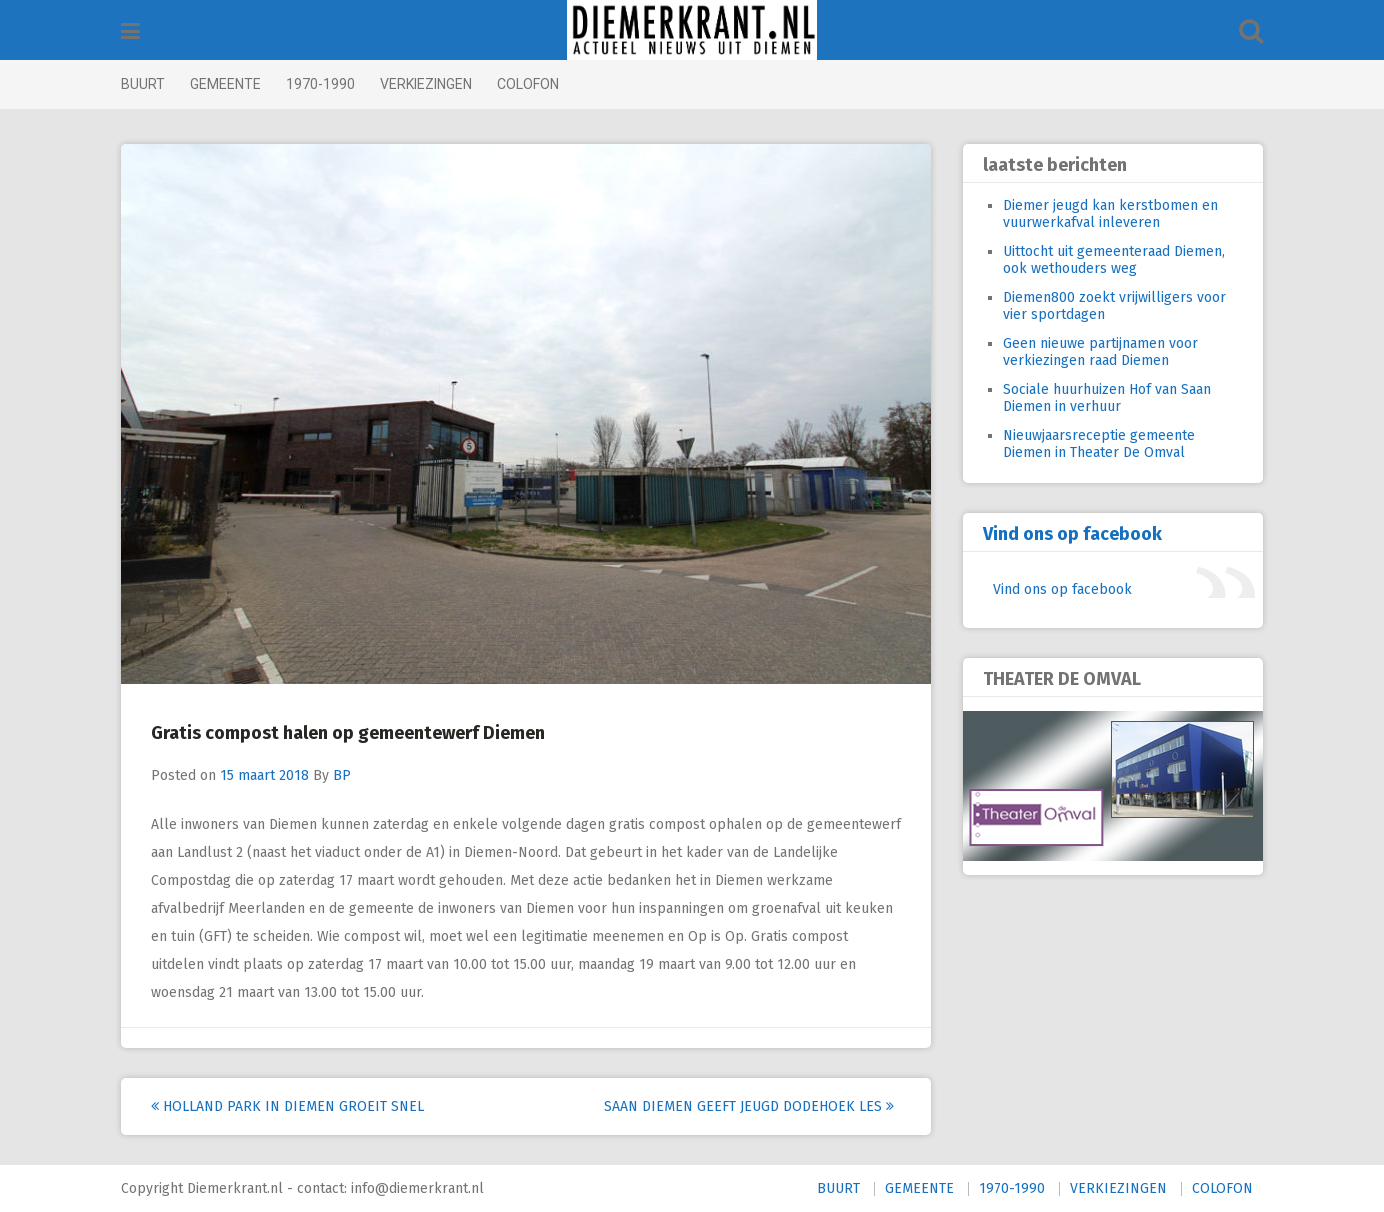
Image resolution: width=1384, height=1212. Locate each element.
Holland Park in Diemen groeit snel (287, 1106)
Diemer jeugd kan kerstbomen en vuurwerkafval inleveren (1110, 214)
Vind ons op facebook (1072, 534)
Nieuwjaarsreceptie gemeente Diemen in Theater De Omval (1099, 444)
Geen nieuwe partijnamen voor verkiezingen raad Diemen (1100, 352)
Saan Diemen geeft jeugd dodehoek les (749, 1106)
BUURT (143, 84)
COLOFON (528, 84)
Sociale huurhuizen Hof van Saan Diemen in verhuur (1107, 398)
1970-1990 (320, 84)
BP (342, 775)
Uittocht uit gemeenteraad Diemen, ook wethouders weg (1114, 260)
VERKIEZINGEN (426, 84)
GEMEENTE (225, 84)
